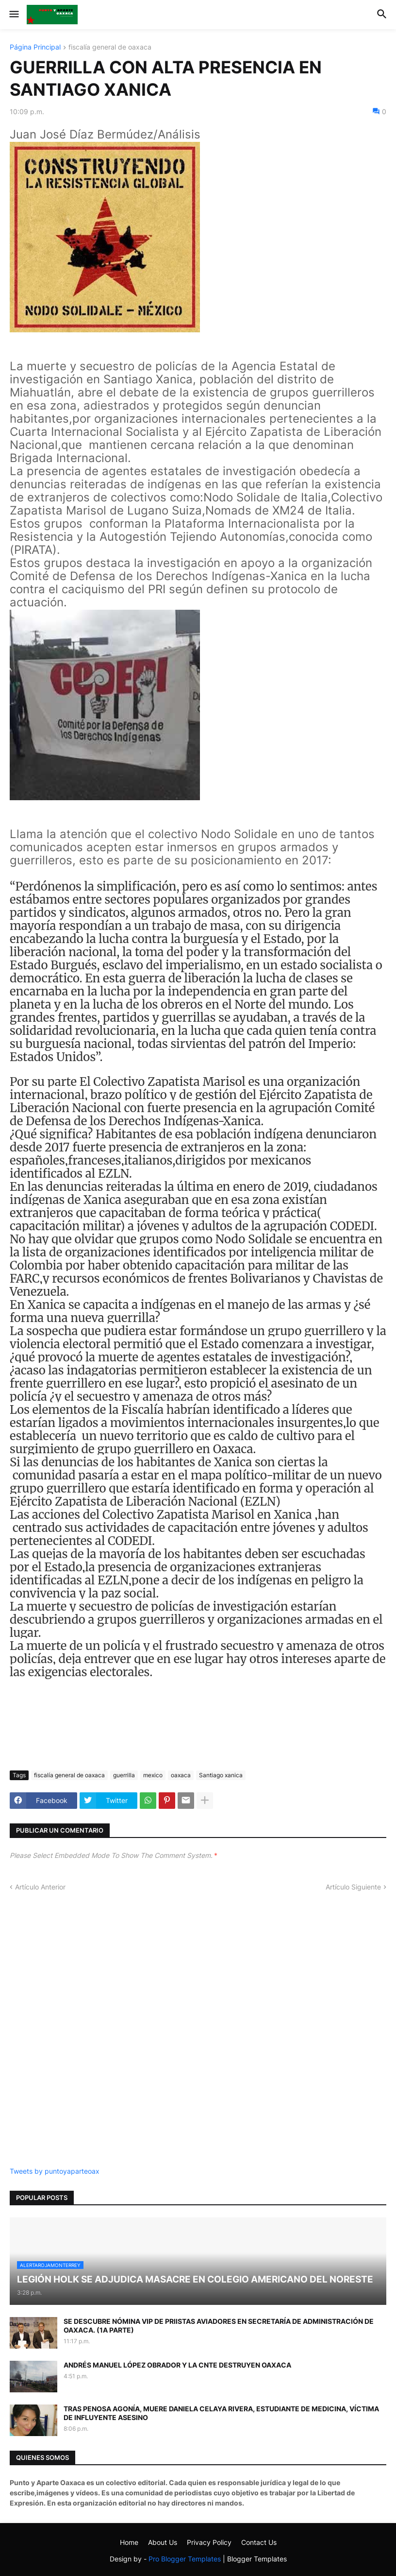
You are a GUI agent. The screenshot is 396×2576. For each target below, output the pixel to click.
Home (129, 2542)
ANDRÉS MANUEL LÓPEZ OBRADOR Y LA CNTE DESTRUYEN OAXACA (177, 2365)
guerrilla (124, 1775)
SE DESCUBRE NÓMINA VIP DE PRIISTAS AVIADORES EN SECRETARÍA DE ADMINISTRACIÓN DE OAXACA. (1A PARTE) (219, 2325)
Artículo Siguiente (353, 1887)
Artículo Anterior (40, 1887)
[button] (13, 14)
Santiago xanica (221, 1775)
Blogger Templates (257, 2559)
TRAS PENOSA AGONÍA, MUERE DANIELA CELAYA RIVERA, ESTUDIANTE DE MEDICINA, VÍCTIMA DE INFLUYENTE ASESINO (221, 2412)
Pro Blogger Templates (184, 2559)
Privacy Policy (209, 2542)
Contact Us (259, 2542)
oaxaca (181, 1775)
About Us (162, 2542)
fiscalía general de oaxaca (109, 47)
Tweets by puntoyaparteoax (54, 2171)
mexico (153, 1775)
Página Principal (35, 47)
